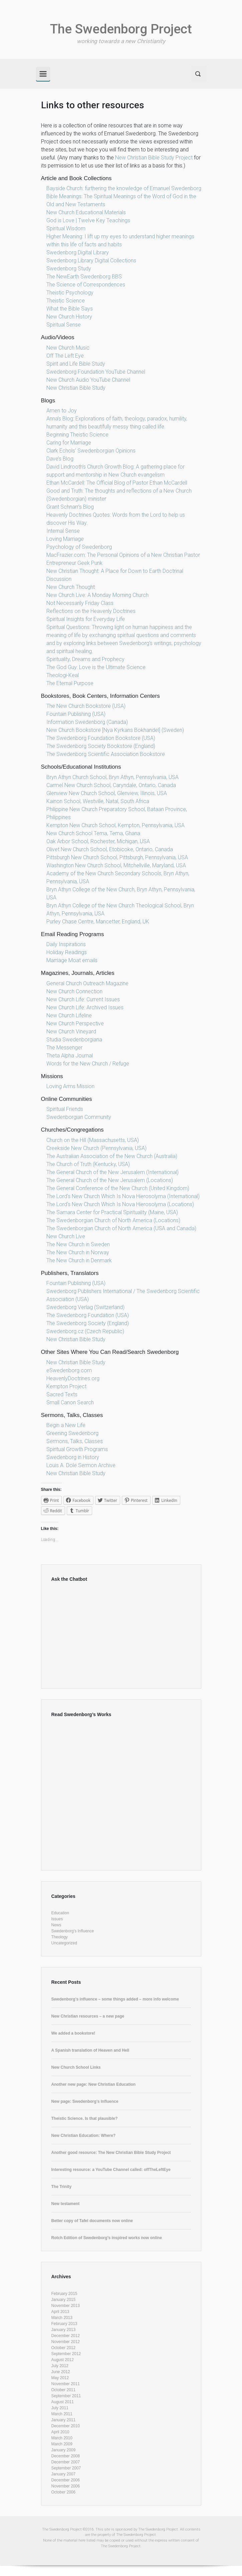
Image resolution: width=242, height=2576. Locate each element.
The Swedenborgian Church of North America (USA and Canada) (121, 1228)
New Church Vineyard (71, 1031)
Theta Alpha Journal (69, 1055)
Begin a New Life (65, 1425)
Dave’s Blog (59, 459)
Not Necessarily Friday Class (79, 603)
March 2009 (61, 2444)
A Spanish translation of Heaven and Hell (90, 2050)
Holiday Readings (66, 952)
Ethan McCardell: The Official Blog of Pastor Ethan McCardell (116, 483)
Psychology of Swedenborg (79, 547)
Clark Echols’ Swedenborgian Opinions (91, 450)
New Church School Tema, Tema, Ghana (93, 833)
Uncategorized (64, 1943)
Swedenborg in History (72, 1457)
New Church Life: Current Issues (83, 999)
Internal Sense (63, 531)
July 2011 (59, 2408)
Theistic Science (65, 300)
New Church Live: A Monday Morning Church (97, 595)
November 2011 (65, 2383)
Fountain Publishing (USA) (75, 714)
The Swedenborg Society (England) (87, 1323)
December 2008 (65, 2456)
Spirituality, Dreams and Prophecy (85, 659)
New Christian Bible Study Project (154, 157)
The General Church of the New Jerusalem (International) (112, 1172)
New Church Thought (70, 587)
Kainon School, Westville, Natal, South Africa (97, 801)
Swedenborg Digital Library (77, 252)
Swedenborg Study (68, 268)
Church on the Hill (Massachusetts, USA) (92, 1140)
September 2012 (66, 2353)
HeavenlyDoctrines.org (72, 1378)
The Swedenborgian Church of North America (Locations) (113, 1220)
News (56, 1925)
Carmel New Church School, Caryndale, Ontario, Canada (111, 785)
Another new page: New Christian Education (93, 2084)
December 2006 (65, 2480)
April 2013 (60, 2311)
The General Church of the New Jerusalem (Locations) (109, 1180)
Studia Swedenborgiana (74, 1039)
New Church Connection (74, 991)
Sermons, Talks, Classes (74, 1441)
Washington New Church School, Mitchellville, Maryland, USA (116, 865)
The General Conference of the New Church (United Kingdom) (117, 1188)
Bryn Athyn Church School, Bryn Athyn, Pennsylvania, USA (112, 777)
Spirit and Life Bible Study (75, 364)
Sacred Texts (61, 1394)
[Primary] (43, 74)
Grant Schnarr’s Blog (70, 507)
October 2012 (63, 2347)
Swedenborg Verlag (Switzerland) (85, 1307)
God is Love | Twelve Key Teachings (88, 220)
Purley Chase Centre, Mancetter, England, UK (97, 921)
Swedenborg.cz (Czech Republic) (85, 1331)
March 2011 (61, 2414)
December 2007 (65, 2462)
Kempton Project (66, 1386)
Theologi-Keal (62, 675)
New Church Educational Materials (86, 212)
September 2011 (66, 2396)
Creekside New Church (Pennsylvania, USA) (96, 1148)
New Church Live (65, 1236)
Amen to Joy (61, 410)
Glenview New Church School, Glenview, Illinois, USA (106, 793)
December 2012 (65, 2335)
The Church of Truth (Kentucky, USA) (88, 1164)
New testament (65, 2203)
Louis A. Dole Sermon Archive (80, 1465)
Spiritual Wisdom (65, 228)
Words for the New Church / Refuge (87, 1063)
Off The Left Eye (65, 356)
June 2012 (60, 2371)
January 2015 (63, 2299)
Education (60, 1913)
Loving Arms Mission (70, 1086)
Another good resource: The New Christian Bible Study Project (111, 2152)
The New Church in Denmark (79, 1260)
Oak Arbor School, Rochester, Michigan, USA (98, 841)
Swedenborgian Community (78, 1117)
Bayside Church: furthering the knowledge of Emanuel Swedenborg (123, 188)
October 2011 (63, 2390)
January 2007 (63, 2474)
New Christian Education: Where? (83, 2135)
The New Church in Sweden (78, 1244)
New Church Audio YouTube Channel (88, 380)
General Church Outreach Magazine (87, 983)
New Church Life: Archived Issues (85, 1007)
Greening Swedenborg (72, 1433)
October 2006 (63, 2492)
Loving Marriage (65, 539)
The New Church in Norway (77, 1252)
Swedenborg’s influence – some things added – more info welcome (115, 1999)
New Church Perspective (75, 1023)
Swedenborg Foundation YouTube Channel (95, 372)
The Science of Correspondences (85, 284)
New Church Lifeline (69, 1015)
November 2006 (65, 2486)
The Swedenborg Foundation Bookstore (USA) (100, 738)
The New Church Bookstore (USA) (86, 706)
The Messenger (64, 1047)
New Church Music (67, 348)
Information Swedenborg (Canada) (87, 722)
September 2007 (66, 2468)
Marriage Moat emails (71, 960)
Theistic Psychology (69, 292)
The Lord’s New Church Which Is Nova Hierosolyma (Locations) (120, 1204)
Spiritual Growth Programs (77, 1449)
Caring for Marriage (68, 442)
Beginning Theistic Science (77, 434)
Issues (57, 1919)
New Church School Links (76, 2067)
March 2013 (61, 2317)
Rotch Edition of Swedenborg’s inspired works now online (106, 2237)
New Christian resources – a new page (88, 2016)
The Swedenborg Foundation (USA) (87, 1315)
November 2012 (65, 2341)
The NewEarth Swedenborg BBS (84, 276)
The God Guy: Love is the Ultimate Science (96, 667)
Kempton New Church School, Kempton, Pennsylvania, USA (115, 825)
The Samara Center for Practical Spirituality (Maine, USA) (112, 1212)
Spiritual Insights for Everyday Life (85, 619)
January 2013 (63, 2329)
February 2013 (64, 2323)
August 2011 (62, 2402)
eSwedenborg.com (69, 1370)
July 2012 (59, 2365)
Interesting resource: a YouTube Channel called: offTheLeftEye (111, 2169)
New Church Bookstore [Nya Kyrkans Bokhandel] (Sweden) (115, 730)
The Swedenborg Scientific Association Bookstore (105, 754)
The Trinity (61, 2186)
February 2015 (64, 2293)
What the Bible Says (69, 308)
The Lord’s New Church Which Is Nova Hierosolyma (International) (123, 1196)
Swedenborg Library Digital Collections (91, 260)
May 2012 (60, 2377)
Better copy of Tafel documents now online (92, 2220)
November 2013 (65, 2305)
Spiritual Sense (63, 324)
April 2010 (60, 2432)
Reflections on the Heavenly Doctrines (91, 611)
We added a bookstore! (73, 2033)
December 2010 (65, 2426)
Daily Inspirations (66, 944)
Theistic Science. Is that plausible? (84, 2118)
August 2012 (62, 2359)
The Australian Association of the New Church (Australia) (111, 1156)
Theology (59, 1937)
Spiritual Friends (64, 1109)
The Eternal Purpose (69, 683)
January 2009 (63, 2450)
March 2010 (61, 2438)
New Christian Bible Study (75, 388)
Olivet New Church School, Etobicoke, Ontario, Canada (109, 849)
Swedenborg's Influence (72, 1931)
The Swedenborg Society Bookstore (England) (100, 746)
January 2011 (63, 2420)
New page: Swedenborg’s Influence (84, 2101)
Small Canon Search (70, 1402)
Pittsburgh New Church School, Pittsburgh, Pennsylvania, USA (117, 857)
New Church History (69, 316)
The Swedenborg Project (121, 29)
